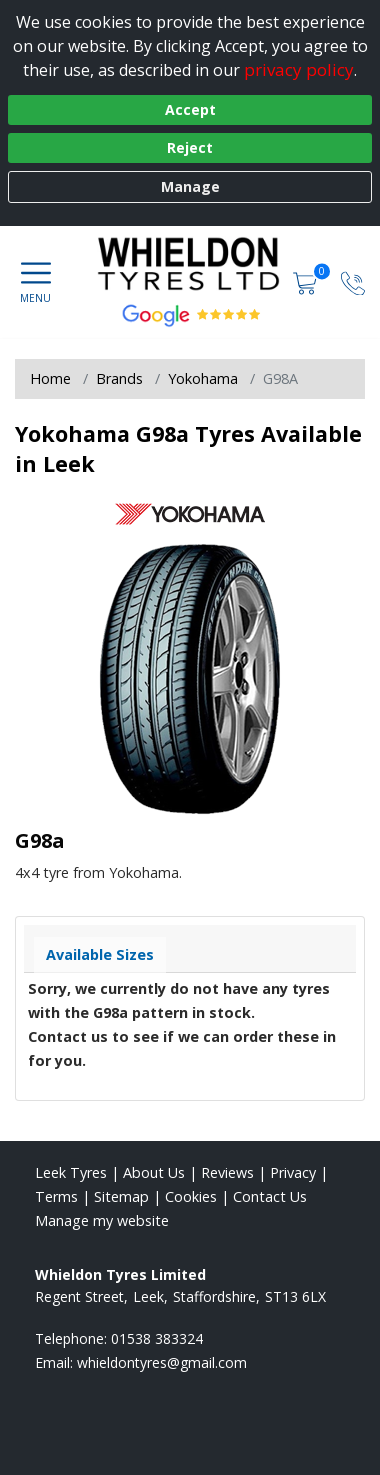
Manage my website (102, 1220)
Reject (190, 147)
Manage (190, 186)
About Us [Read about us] (154, 1172)
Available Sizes (100, 954)
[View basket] (307, 281)
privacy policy (299, 69)
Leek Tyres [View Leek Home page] (71, 1172)
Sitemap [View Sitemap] (121, 1196)
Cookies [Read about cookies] (191, 1196)
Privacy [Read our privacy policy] (293, 1172)
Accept (190, 109)
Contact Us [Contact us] (270, 1196)
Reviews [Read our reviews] (227, 1172)
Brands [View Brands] (119, 378)
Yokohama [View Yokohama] (203, 378)
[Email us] (162, 1362)
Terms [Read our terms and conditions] (56, 1196)
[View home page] (218, 266)
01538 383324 (157, 1338)
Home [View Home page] (50, 378)
